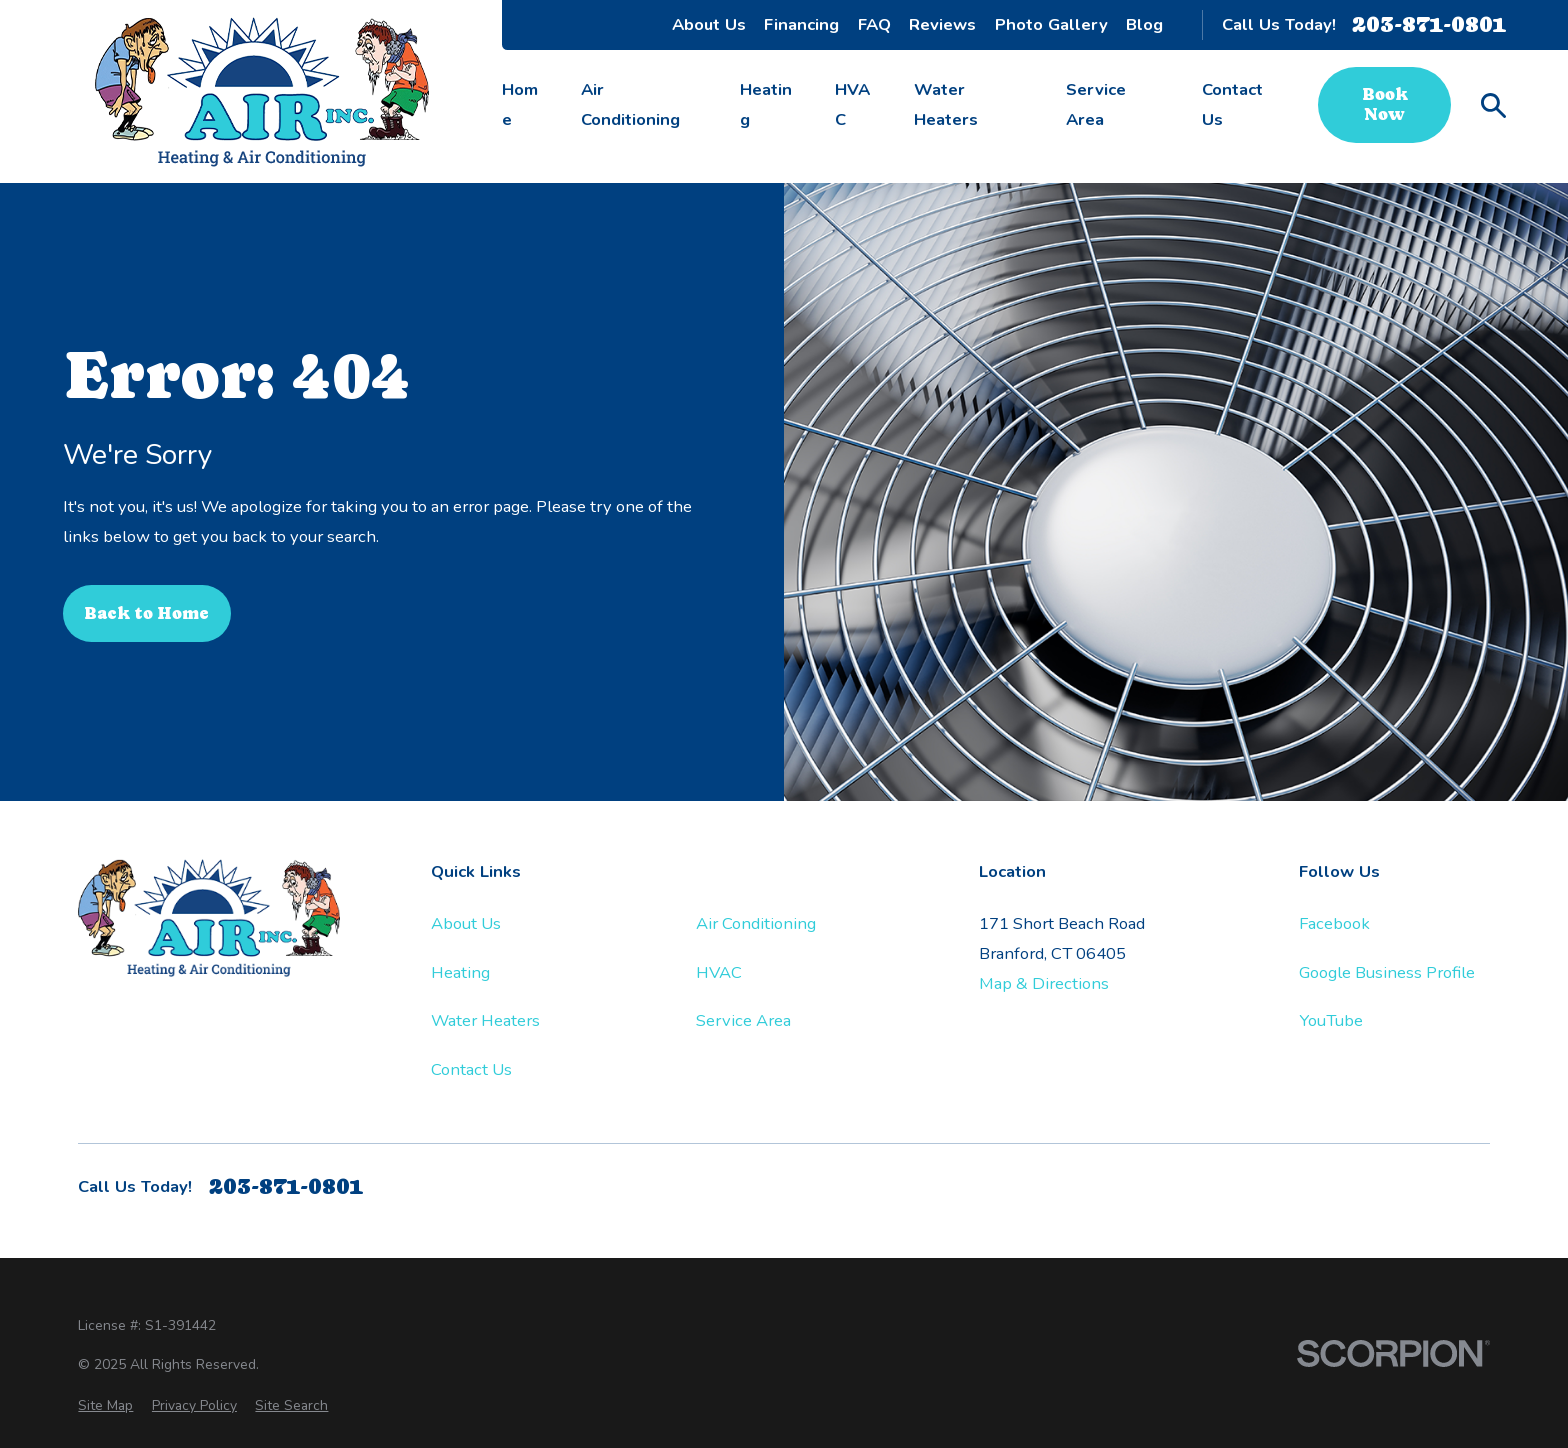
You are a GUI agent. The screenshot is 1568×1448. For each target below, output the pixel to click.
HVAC (719, 972)
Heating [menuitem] (766, 104)
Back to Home (146, 613)
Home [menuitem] (520, 104)
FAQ (874, 24)
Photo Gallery (1051, 24)
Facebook (1334, 923)
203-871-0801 (1429, 24)
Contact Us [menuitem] (1232, 104)
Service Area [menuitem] (1096, 104)
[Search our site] (1493, 105)
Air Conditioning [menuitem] (630, 104)
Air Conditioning (756, 923)
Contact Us (471, 1069)
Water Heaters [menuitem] (946, 104)
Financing (801, 24)
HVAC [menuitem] (852, 104)
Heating (460, 972)
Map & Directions (1044, 983)
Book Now (1385, 104)
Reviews (942, 24)
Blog (1144, 24)
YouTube (1331, 1020)
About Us (709, 24)
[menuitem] (105, 1405)
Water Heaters (485, 1020)
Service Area (743, 1020)
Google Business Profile (1387, 972)
